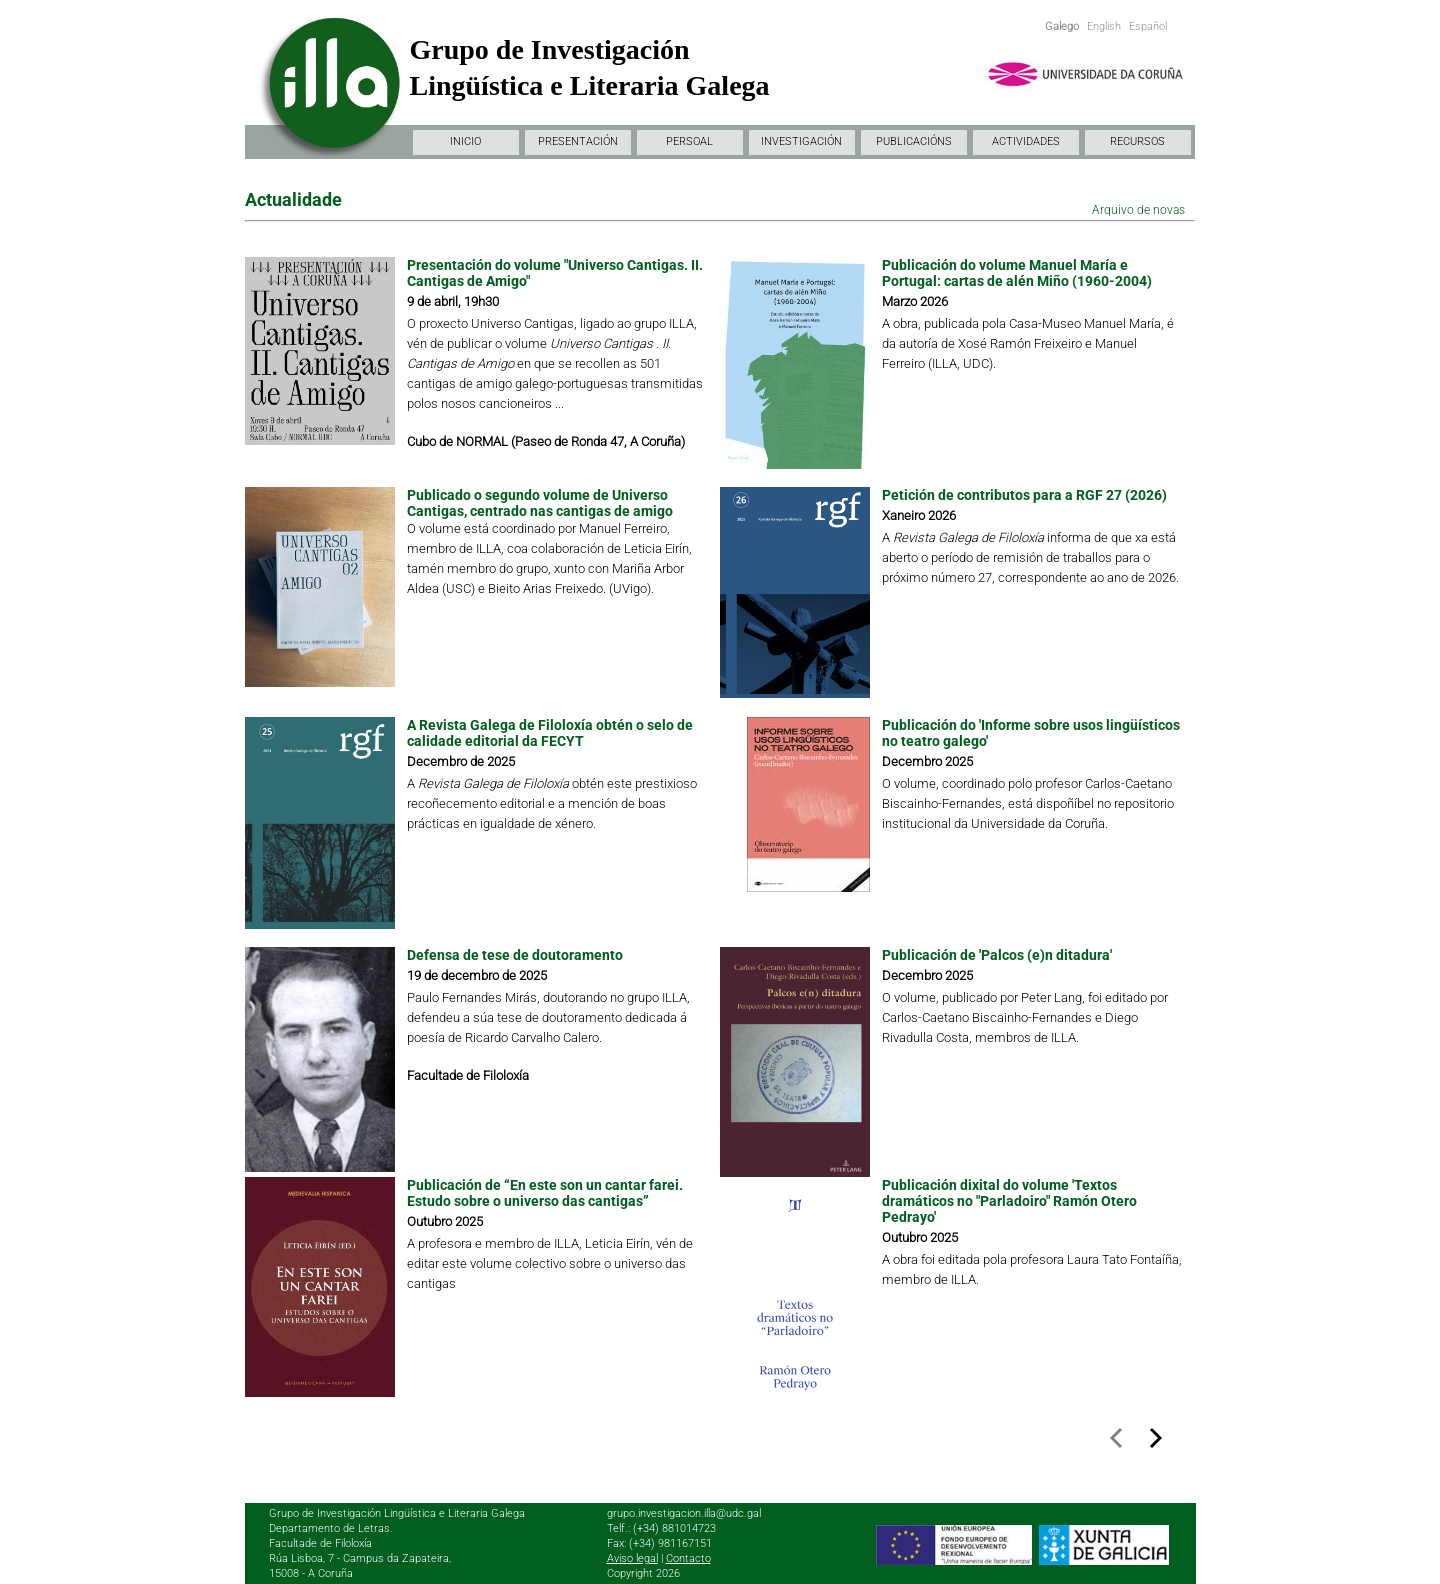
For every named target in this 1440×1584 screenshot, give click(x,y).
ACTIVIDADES (1026, 141)
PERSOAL (689, 141)
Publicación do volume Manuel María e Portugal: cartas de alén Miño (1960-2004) (1017, 273)
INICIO (465, 141)
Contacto (688, 1558)
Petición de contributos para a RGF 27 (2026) (1024, 495)
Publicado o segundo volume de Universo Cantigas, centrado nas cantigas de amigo (540, 503)
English (1104, 26)
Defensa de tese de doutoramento (515, 955)
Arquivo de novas (1138, 210)
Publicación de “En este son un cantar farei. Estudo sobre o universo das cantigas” (545, 1193)
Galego (1062, 26)
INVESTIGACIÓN (801, 141)
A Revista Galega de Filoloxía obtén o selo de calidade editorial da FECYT (550, 733)
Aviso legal (632, 1558)
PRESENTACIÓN (578, 141)
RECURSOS (1137, 141)
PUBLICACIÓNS (914, 141)
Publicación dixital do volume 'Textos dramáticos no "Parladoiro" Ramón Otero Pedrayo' (1009, 1201)
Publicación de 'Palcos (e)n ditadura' (997, 955)
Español (1148, 26)
